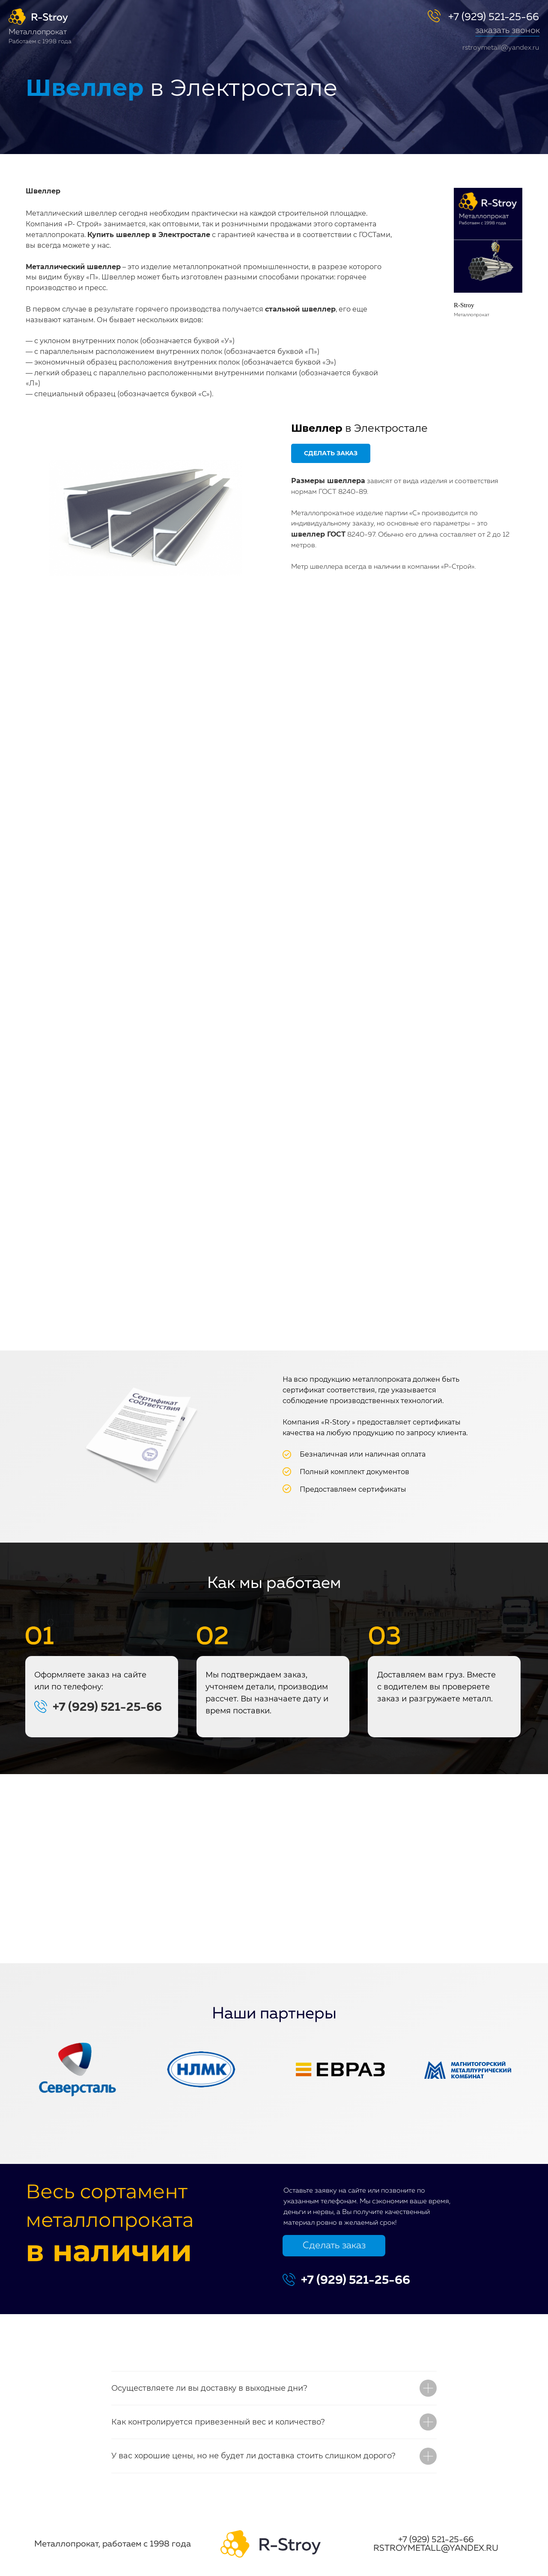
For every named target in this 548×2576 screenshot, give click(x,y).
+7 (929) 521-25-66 (493, 17)
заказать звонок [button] (507, 30)
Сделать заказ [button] (334, 2245)
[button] (330, 453)
